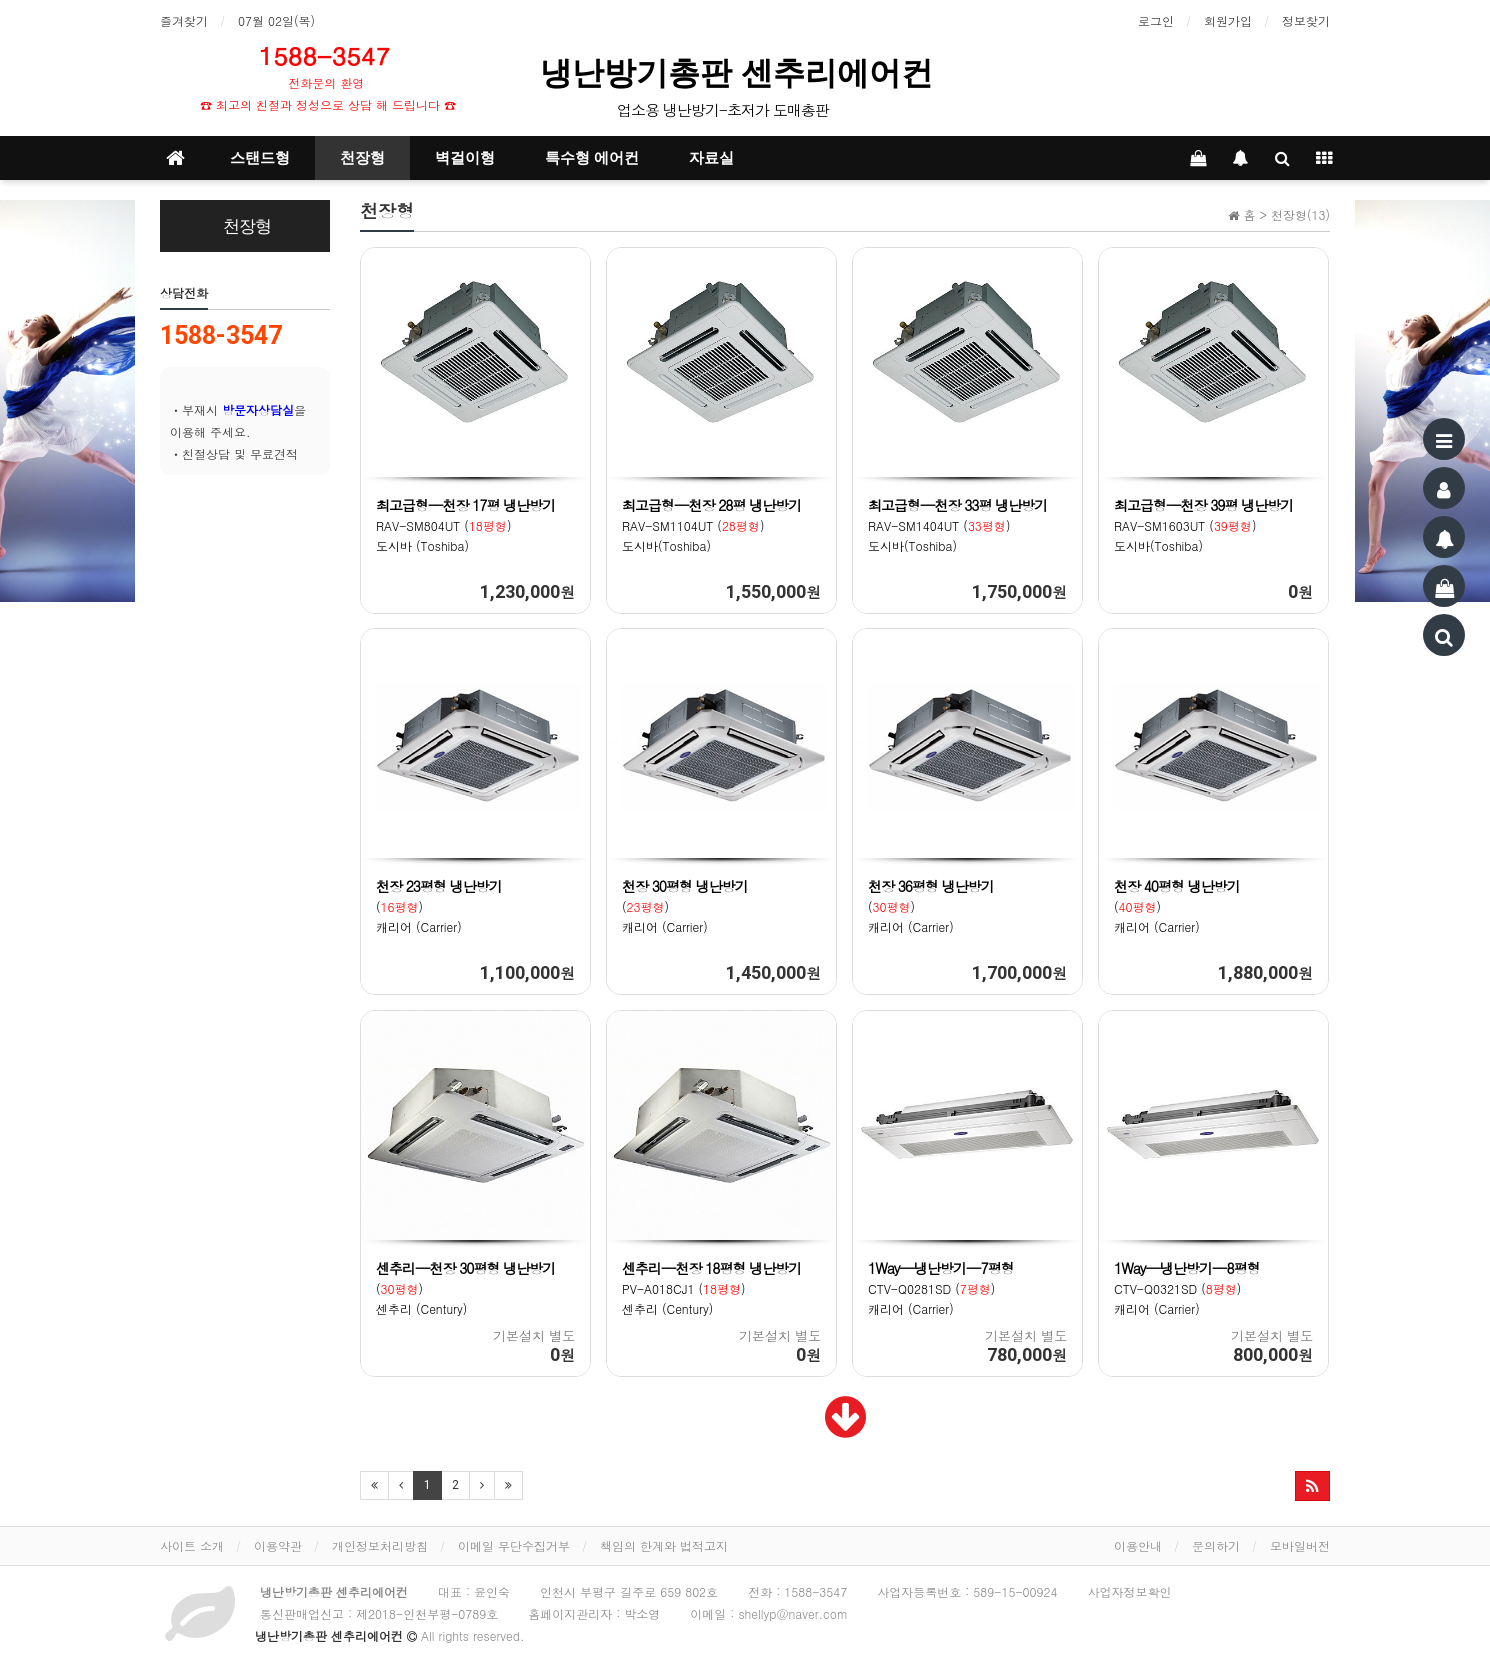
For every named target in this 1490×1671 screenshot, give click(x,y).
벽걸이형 (465, 158)
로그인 (1156, 20)
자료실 (711, 158)
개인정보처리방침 (380, 1545)
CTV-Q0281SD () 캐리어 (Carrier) (941, 1288)
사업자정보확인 (1129, 1591)
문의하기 (1216, 1545)
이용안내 (1138, 1545)
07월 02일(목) (276, 20)
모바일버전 (1300, 1545)
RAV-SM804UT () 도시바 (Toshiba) (466, 525)
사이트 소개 (192, 1545)
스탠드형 (260, 158)
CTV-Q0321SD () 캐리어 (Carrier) (1187, 1288)
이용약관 (278, 1545)
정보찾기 (1306, 20)
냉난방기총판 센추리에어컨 (741, 73)
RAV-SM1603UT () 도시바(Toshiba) (1204, 525)
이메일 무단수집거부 (514, 1545)
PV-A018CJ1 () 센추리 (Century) (712, 1288)
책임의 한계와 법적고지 (664, 1545)
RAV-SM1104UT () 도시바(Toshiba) (712, 525)
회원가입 (1228, 20)
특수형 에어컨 (592, 158)
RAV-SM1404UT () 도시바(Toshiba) (958, 525)
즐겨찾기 (184, 20)
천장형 (362, 158)
